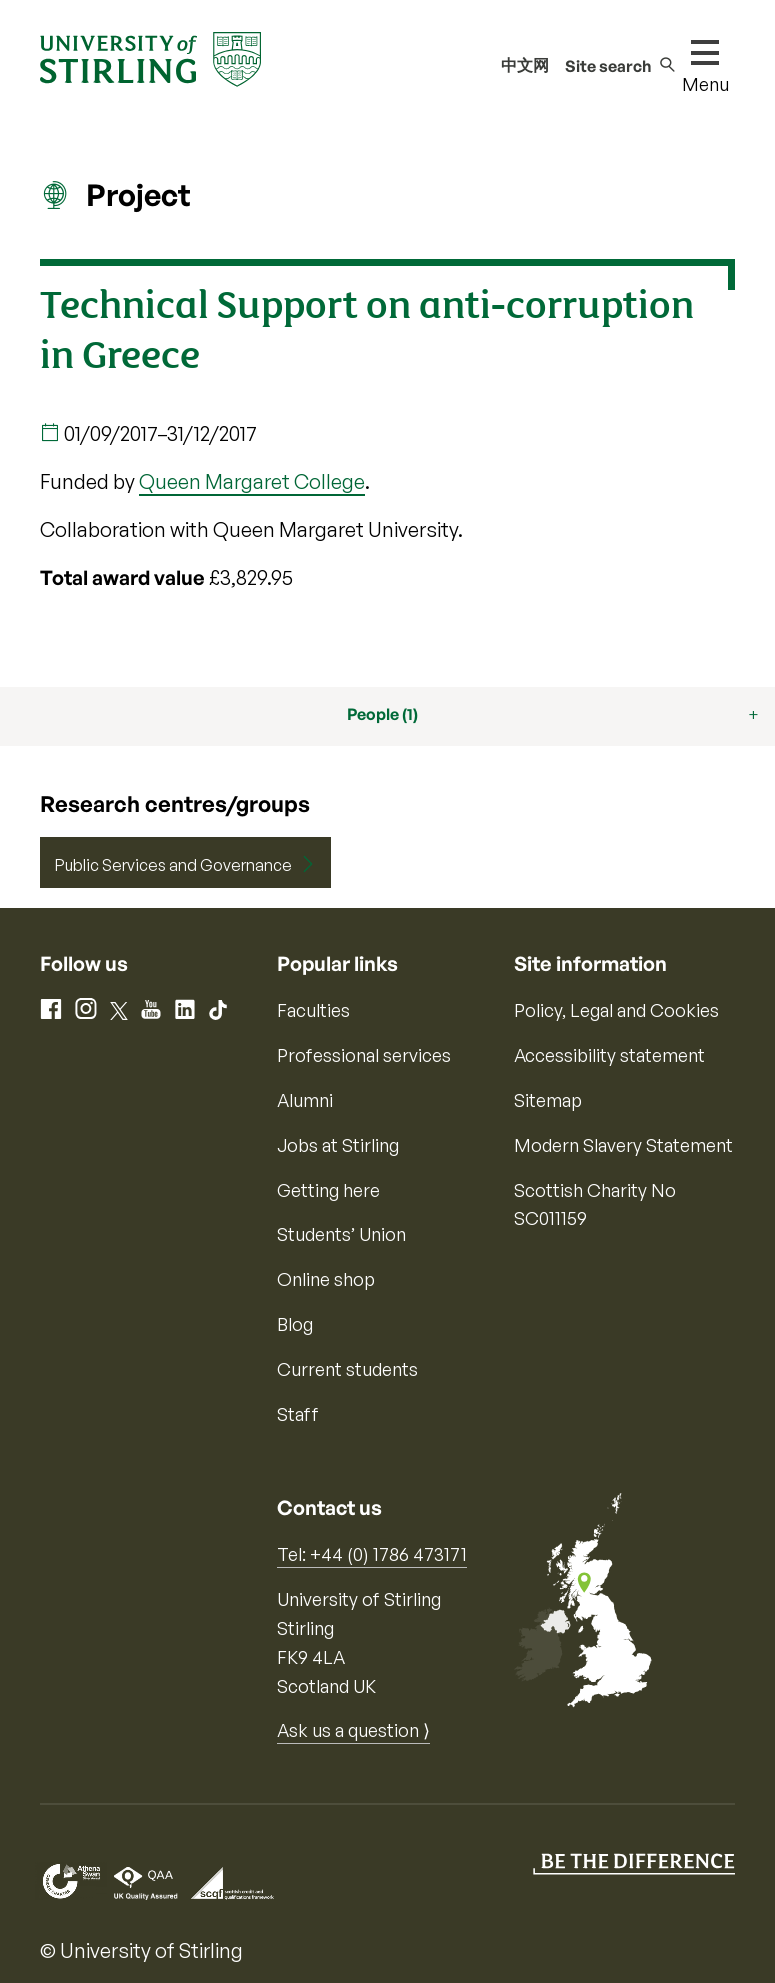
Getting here (328, 1190)
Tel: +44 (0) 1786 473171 (372, 1554)
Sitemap (548, 1100)
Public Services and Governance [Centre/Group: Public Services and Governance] (173, 865)
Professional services (364, 1055)
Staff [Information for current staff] (298, 1414)
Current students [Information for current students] (347, 1369)
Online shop (326, 1279)
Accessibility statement (609, 1055)
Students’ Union (341, 1234)
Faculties (313, 1010)
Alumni (305, 1100)
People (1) (382, 714)
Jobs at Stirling (338, 1145)
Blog (295, 1324)
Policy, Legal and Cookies (616, 1010)
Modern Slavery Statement (623, 1145)
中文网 (525, 65)
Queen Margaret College (252, 481)
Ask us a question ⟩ (353, 1730)
